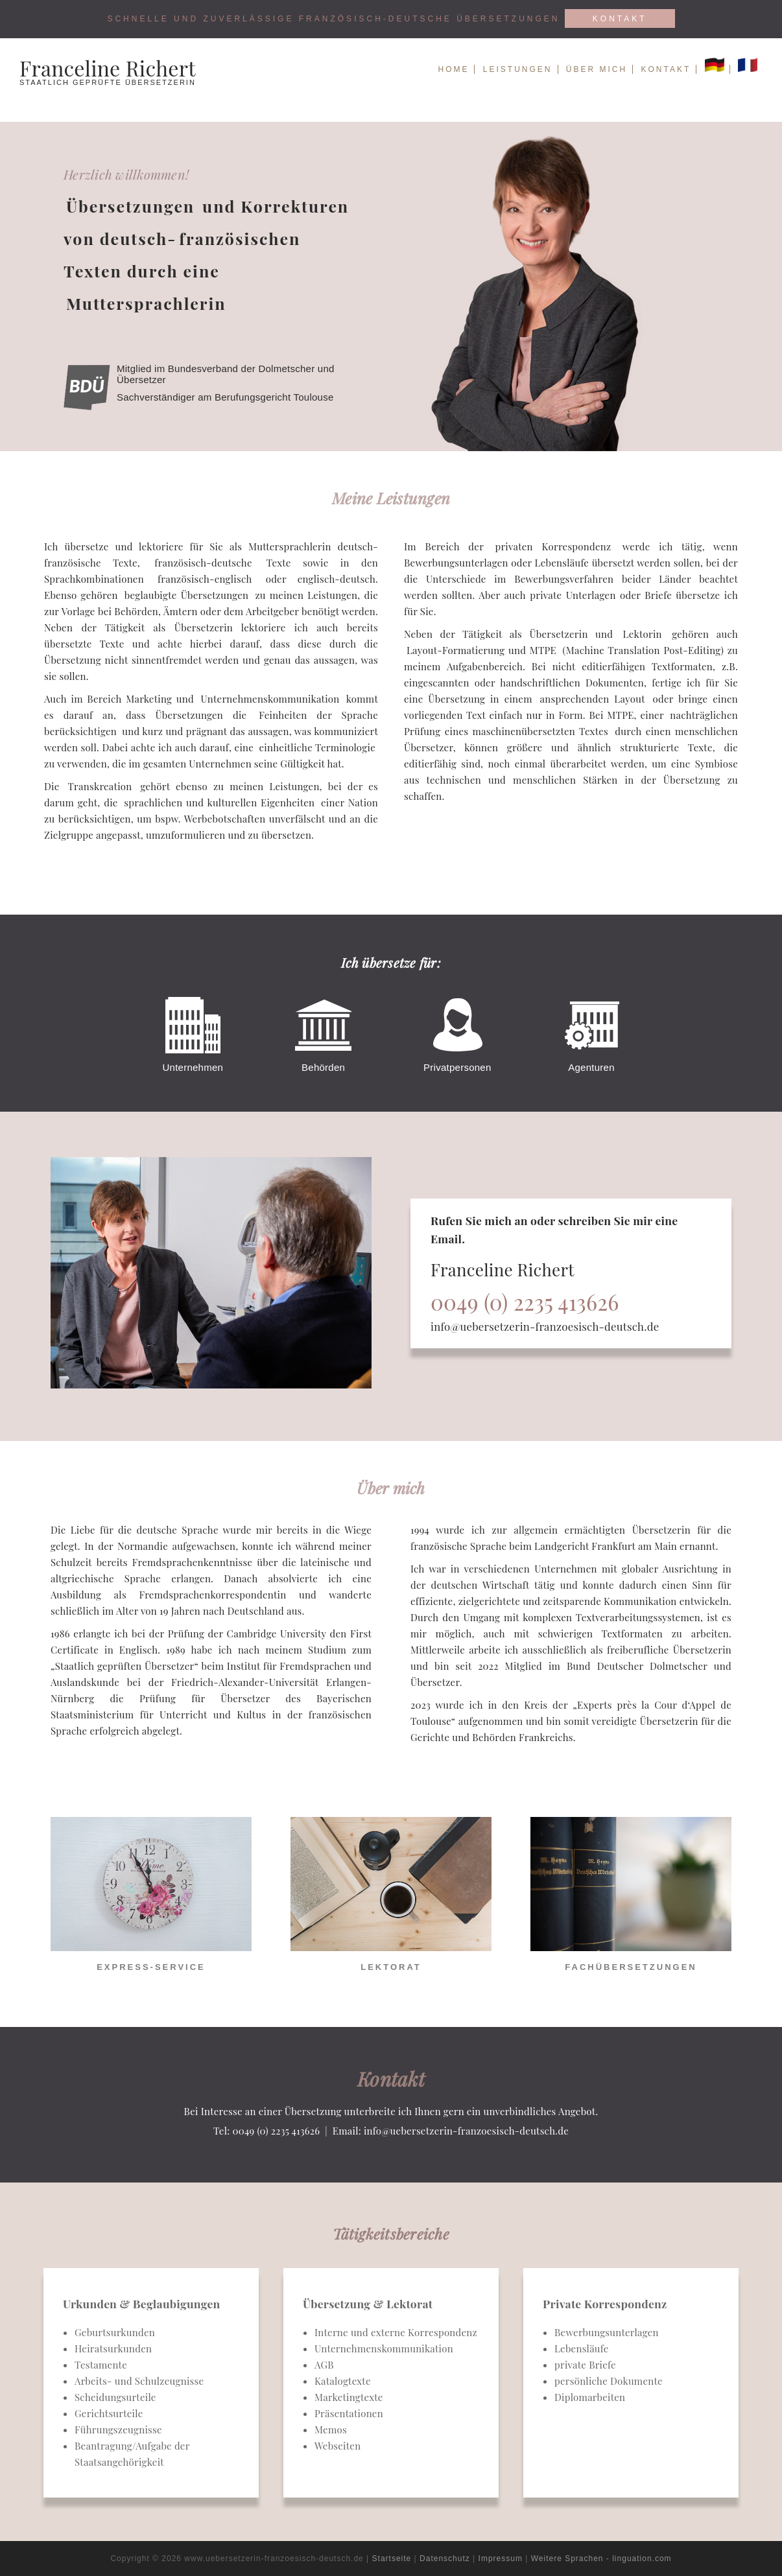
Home (453, 69)
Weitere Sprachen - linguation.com (601, 2558)
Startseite (392, 2558)
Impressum (501, 2558)
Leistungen (517, 69)
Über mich (596, 69)
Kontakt (620, 18)
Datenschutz (445, 2558)
